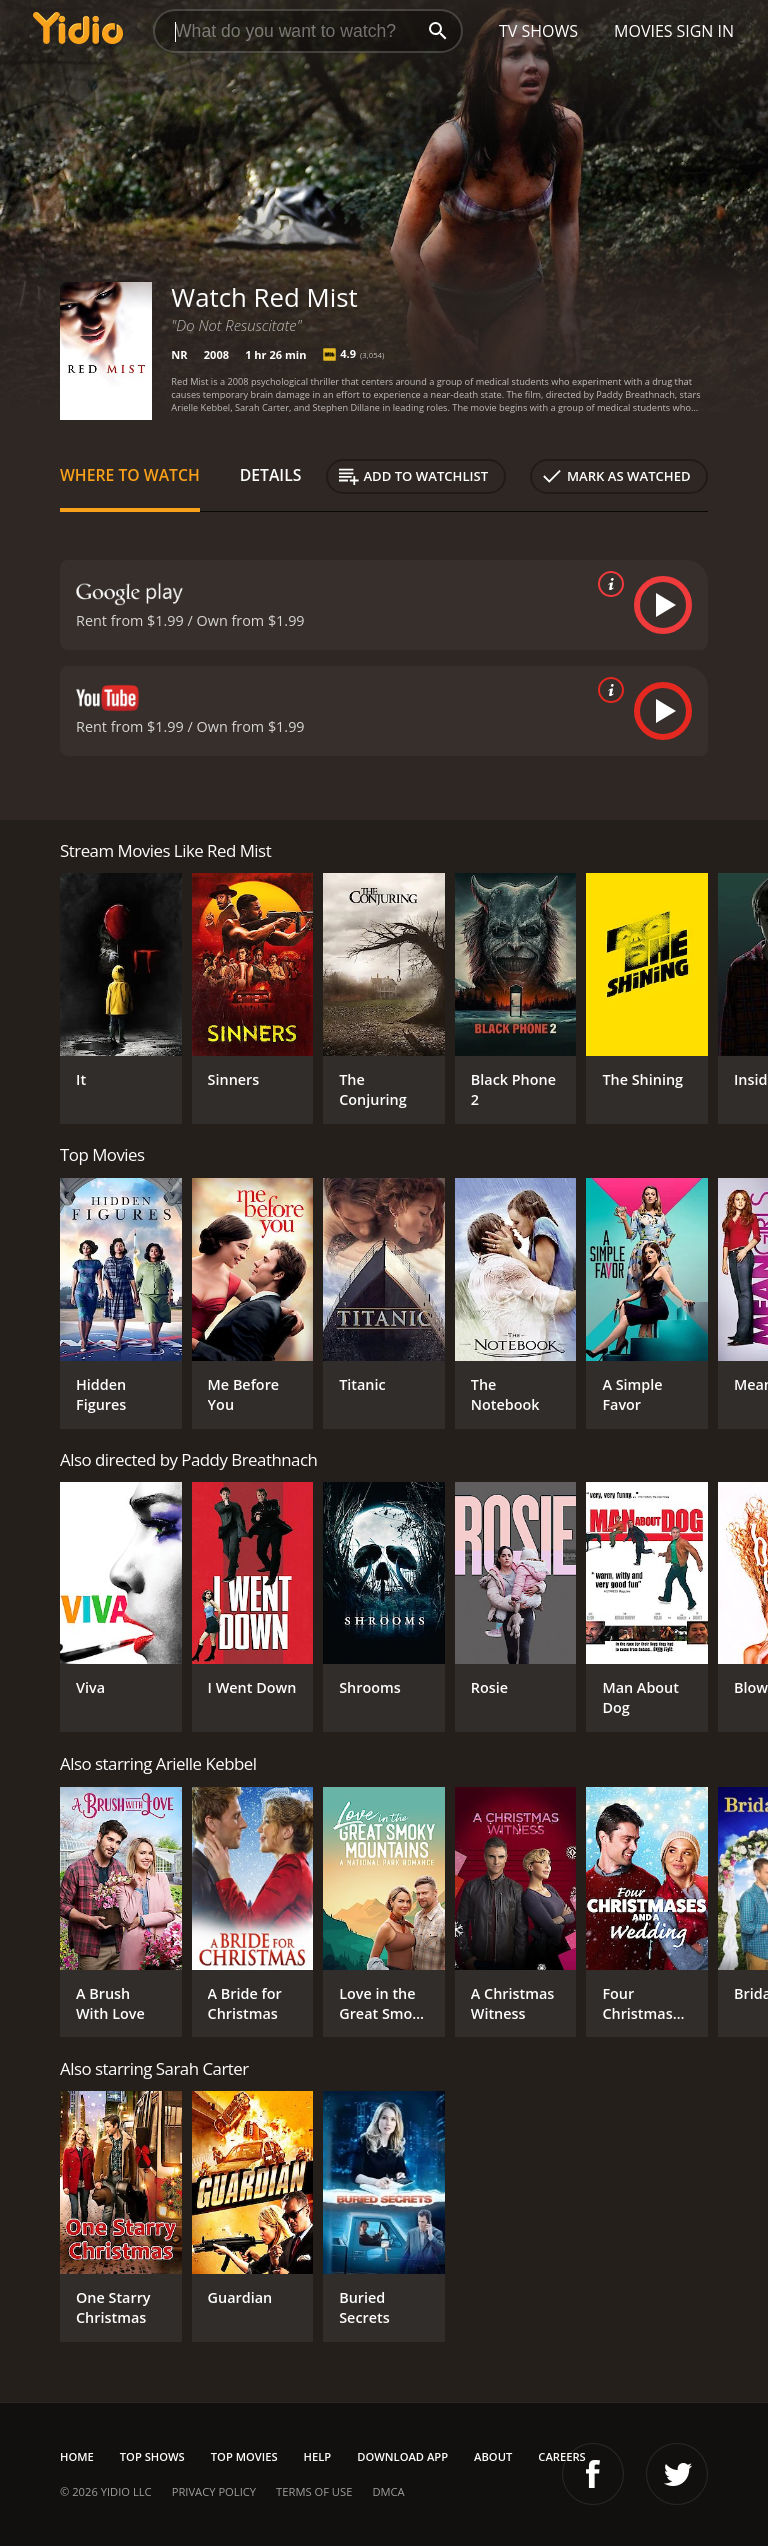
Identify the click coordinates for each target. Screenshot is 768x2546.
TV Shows (538, 31)
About (493, 2456)
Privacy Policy (214, 2491)
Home (77, 2456)
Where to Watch (130, 475)
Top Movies (244, 2456)
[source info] (607, 584)
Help (318, 2456)
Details (271, 475)
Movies (643, 31)
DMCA (388, 2491)
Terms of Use (314, 2491)
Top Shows (152, 2456)
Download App (402, 2456)
